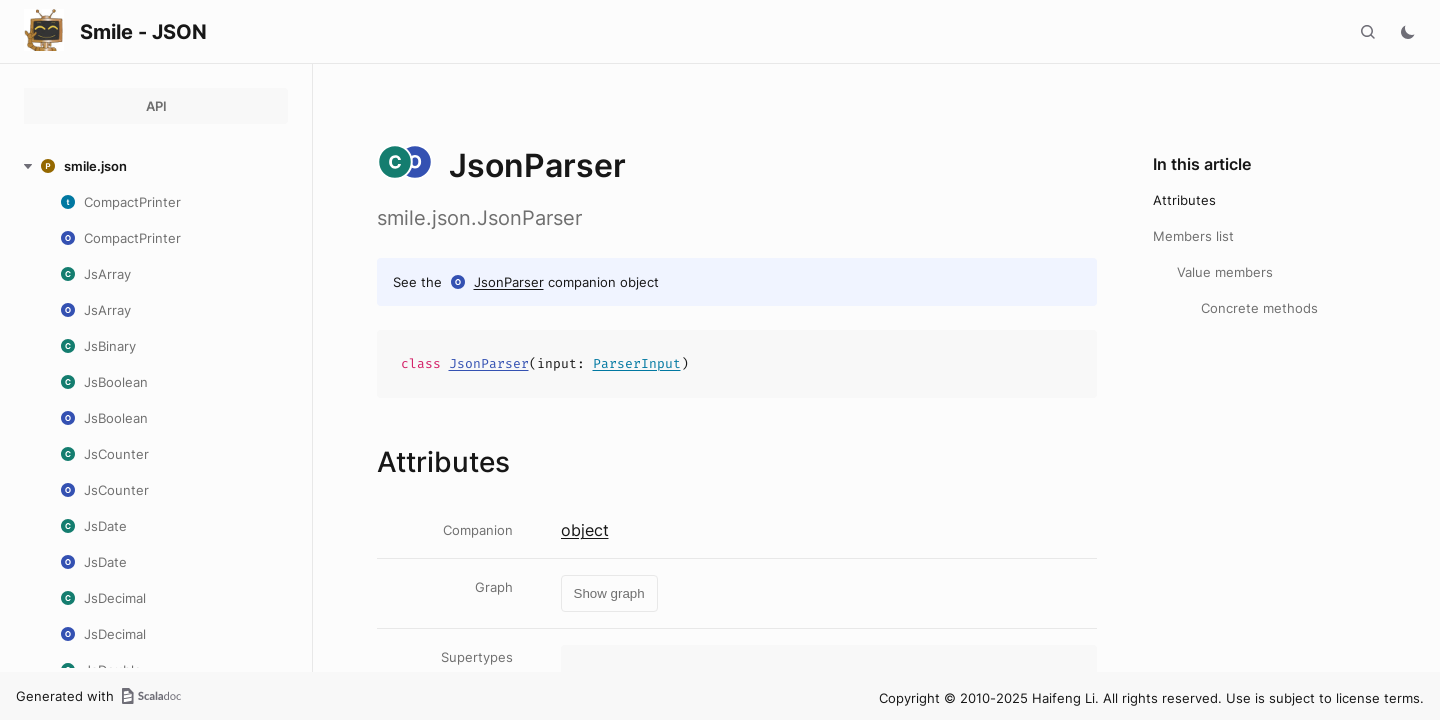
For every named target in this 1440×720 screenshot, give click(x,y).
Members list (1193, 236)
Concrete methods (1259, 308)
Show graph (609, 593)
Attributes (1184, 200)
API (156, 106)
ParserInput (637, 363)
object (585, 530)
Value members (1225, 272)
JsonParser (509, 282)
